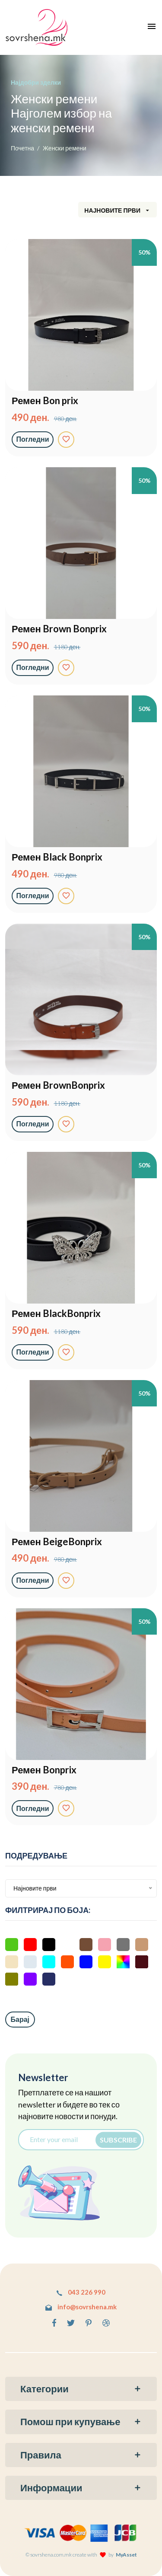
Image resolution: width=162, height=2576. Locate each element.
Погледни (32, 439)
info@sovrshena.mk (81, 2307)
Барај (20, 2019)
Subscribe (118, 2139)
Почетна (22, 148)
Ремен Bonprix (44, 1770)
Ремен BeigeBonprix (57, 1541)
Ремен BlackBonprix (56, 1313)
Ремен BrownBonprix (58, 1085)
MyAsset (126, 2554)
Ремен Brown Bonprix (59, 628)
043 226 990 (81, 2292)
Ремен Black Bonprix (57, 857)
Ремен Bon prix (45, 400)
